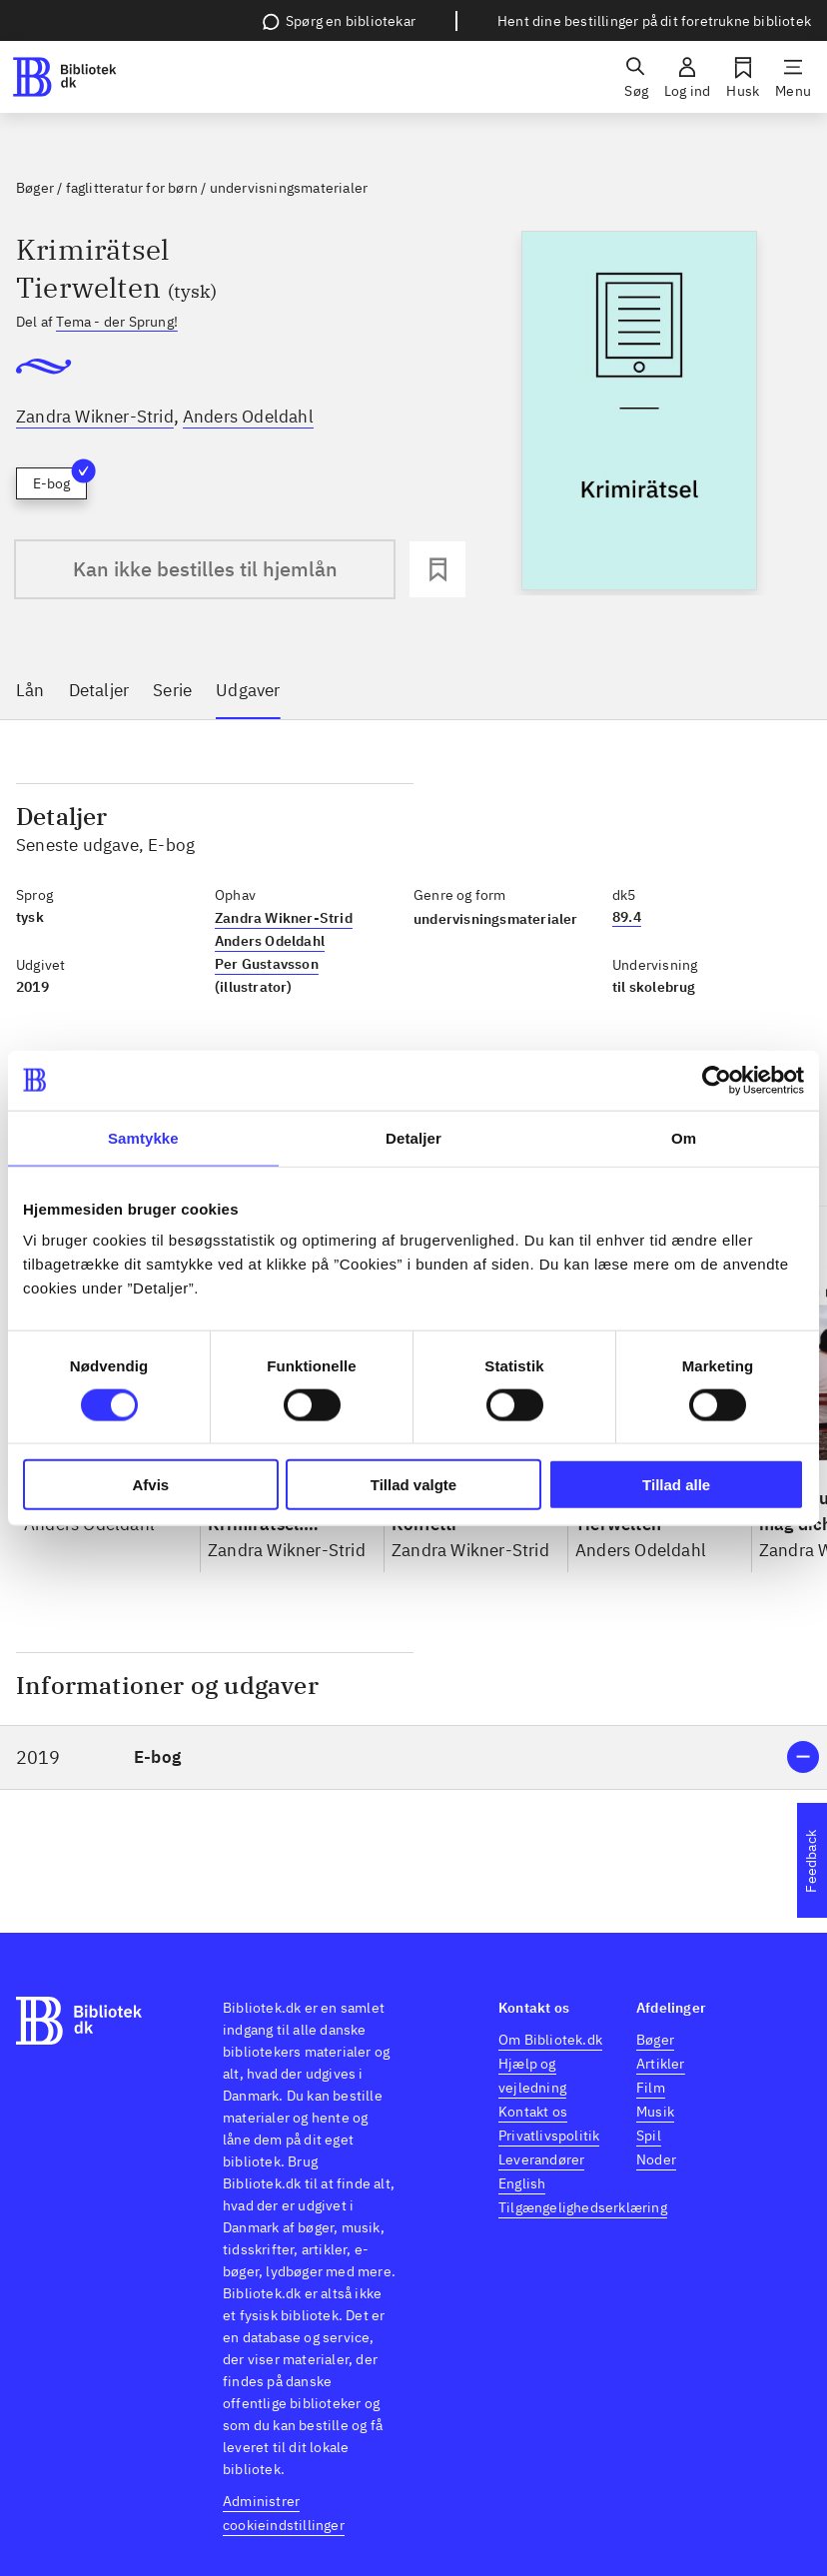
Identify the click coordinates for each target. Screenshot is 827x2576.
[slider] (639, 413)
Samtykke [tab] (143, 1137)
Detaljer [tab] (413, 1137)
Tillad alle (676, 1484)
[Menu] (793, 77)
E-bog (60, 479)
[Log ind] (687, 77)
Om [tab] (683, 1137)
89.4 (626, 917)
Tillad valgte (413, 1484)
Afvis (150, 1484)
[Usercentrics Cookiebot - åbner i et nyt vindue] (716, 1080)
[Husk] (742, 77)
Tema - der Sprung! (117, 322)
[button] (413, 1757)
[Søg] (636, 77)
